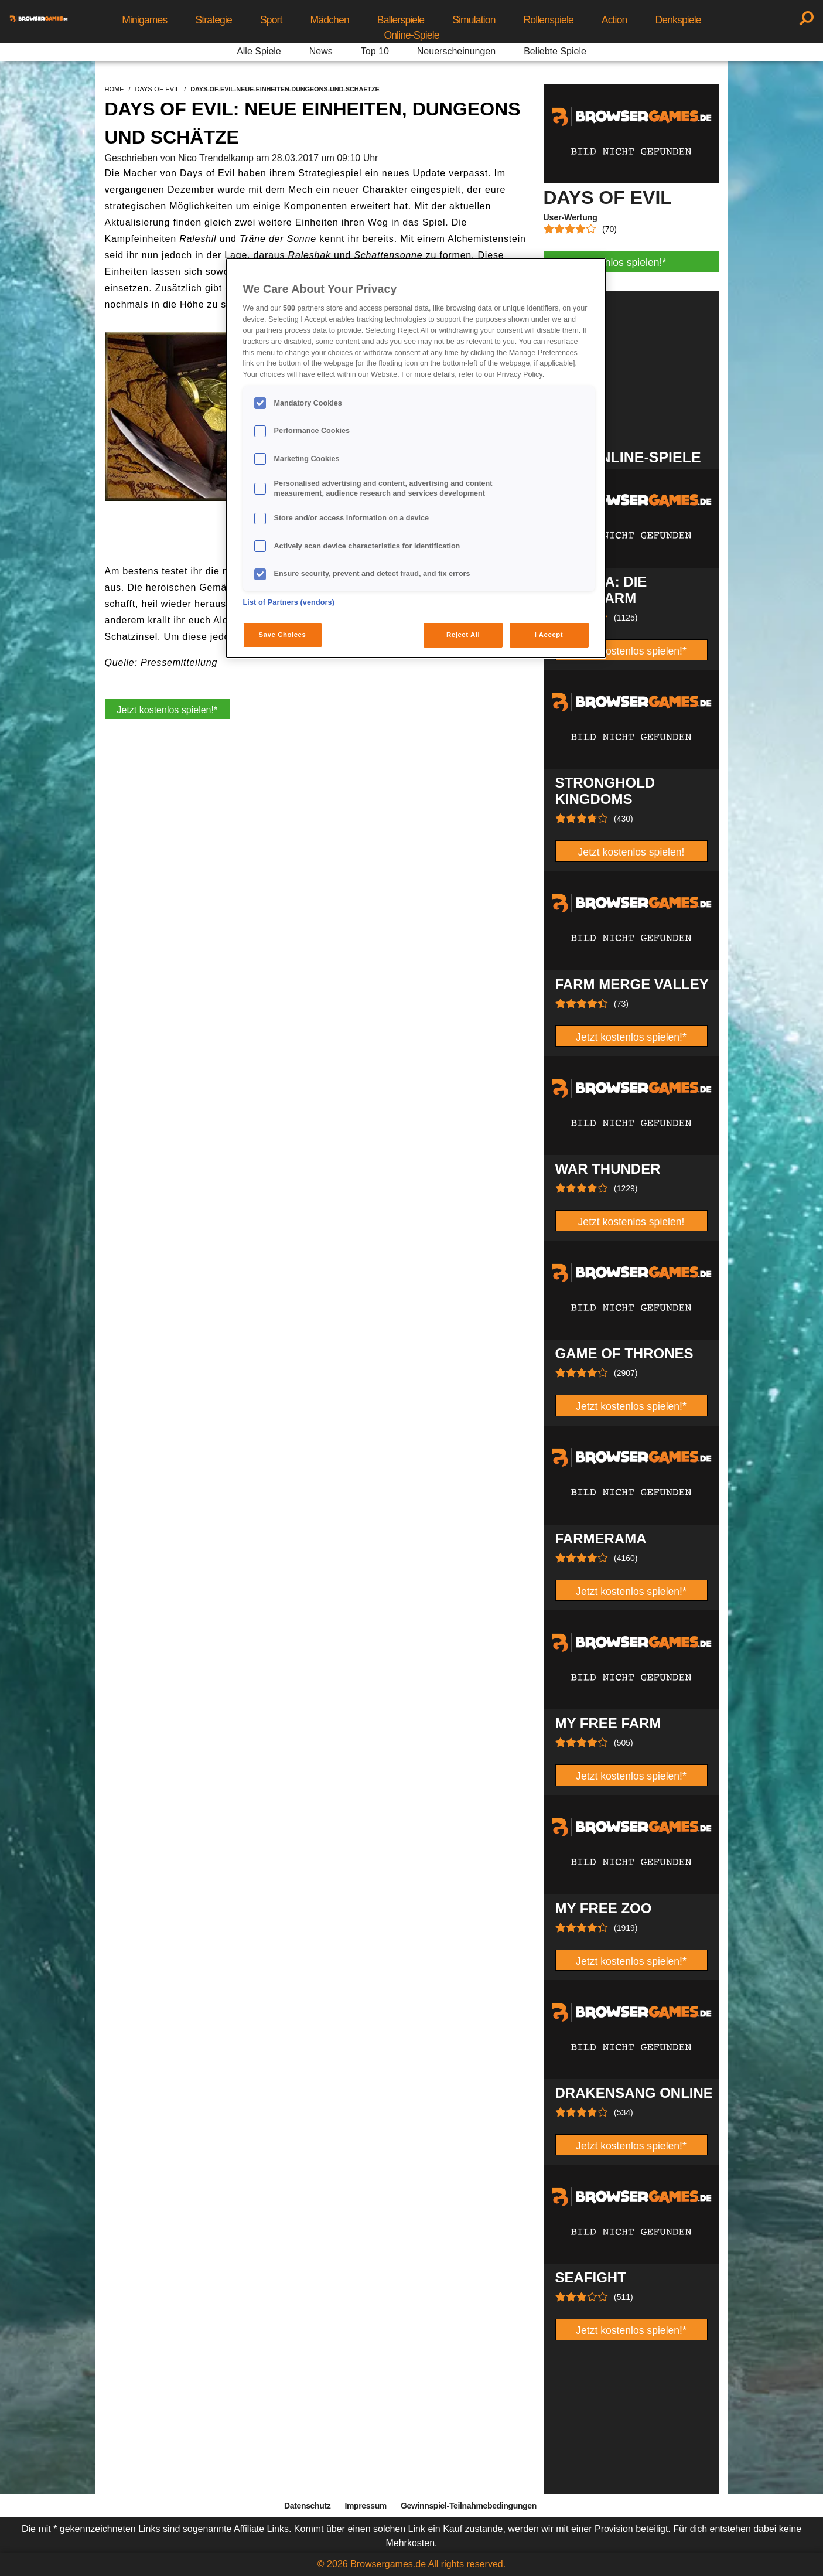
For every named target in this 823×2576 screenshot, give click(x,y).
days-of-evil (157, 89)
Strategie (213, 20)
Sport (271, 20)
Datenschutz (307, 2505)
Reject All (463, 634)
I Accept (549, 634)
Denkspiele (678, 20)
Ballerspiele (400, 20)
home (114, 89)
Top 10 (375, 51)
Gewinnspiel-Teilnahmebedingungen (469, 2505)
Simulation (473, 20)
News (321, 51)
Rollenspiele (548, 20)
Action (614, 20)
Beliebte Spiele (555, 51)
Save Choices (282, 634)
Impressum (365, 2505)
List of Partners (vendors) (289, 602)
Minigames (144, 20)
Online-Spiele (411, 35)
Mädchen (329, 20)
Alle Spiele (259, 51)
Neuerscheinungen (456, 51)
